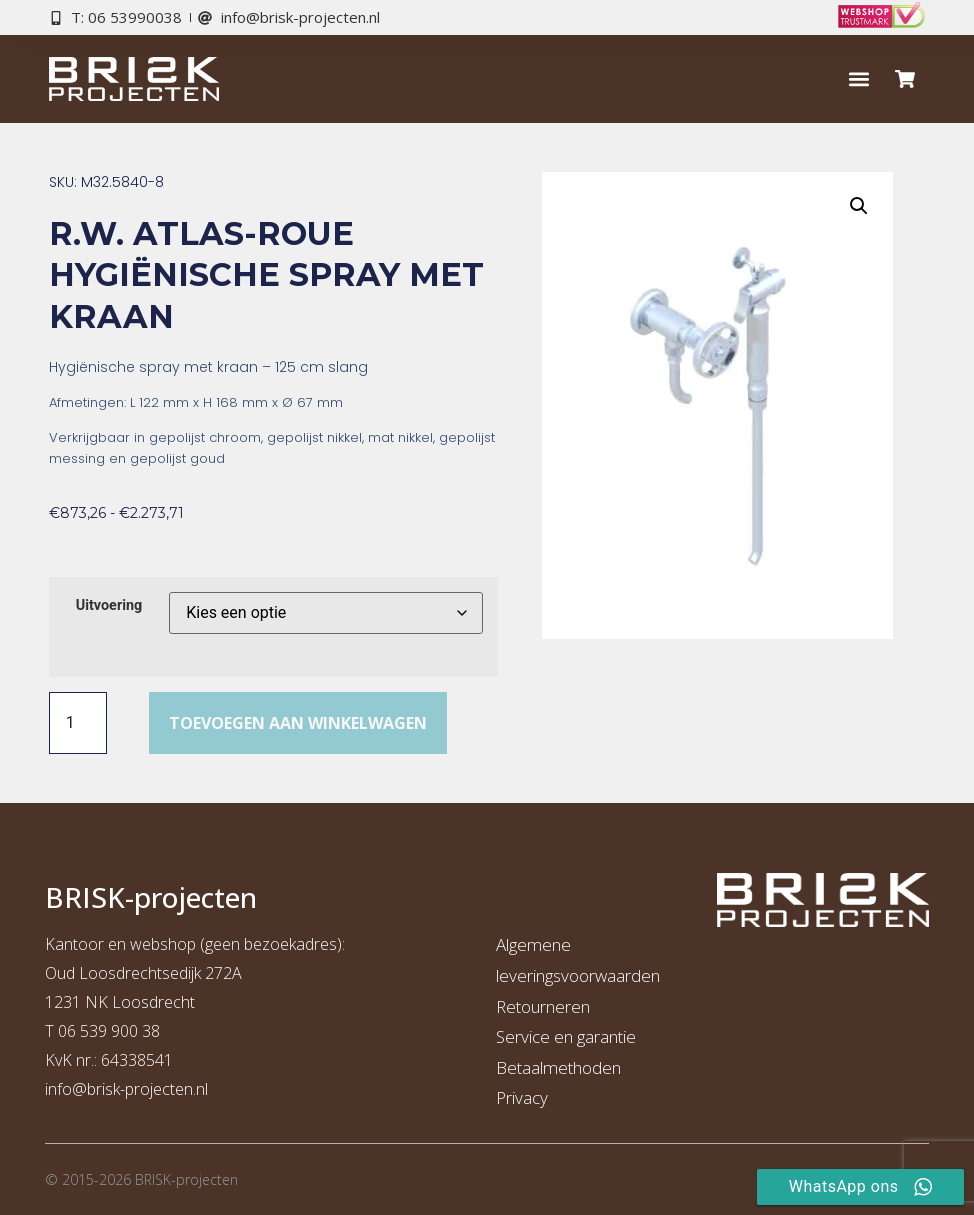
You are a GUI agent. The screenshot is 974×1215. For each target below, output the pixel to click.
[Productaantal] (78, 723)
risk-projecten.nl (152, 1089)
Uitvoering (109, 606)
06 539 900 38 (109, 1031)
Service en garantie (566, 1036)
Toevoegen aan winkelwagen (298, 723)
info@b (70, 1089)
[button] (858, 79)
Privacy (522, 1097)
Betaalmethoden (558, 1067)
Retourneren (543, 1006)
